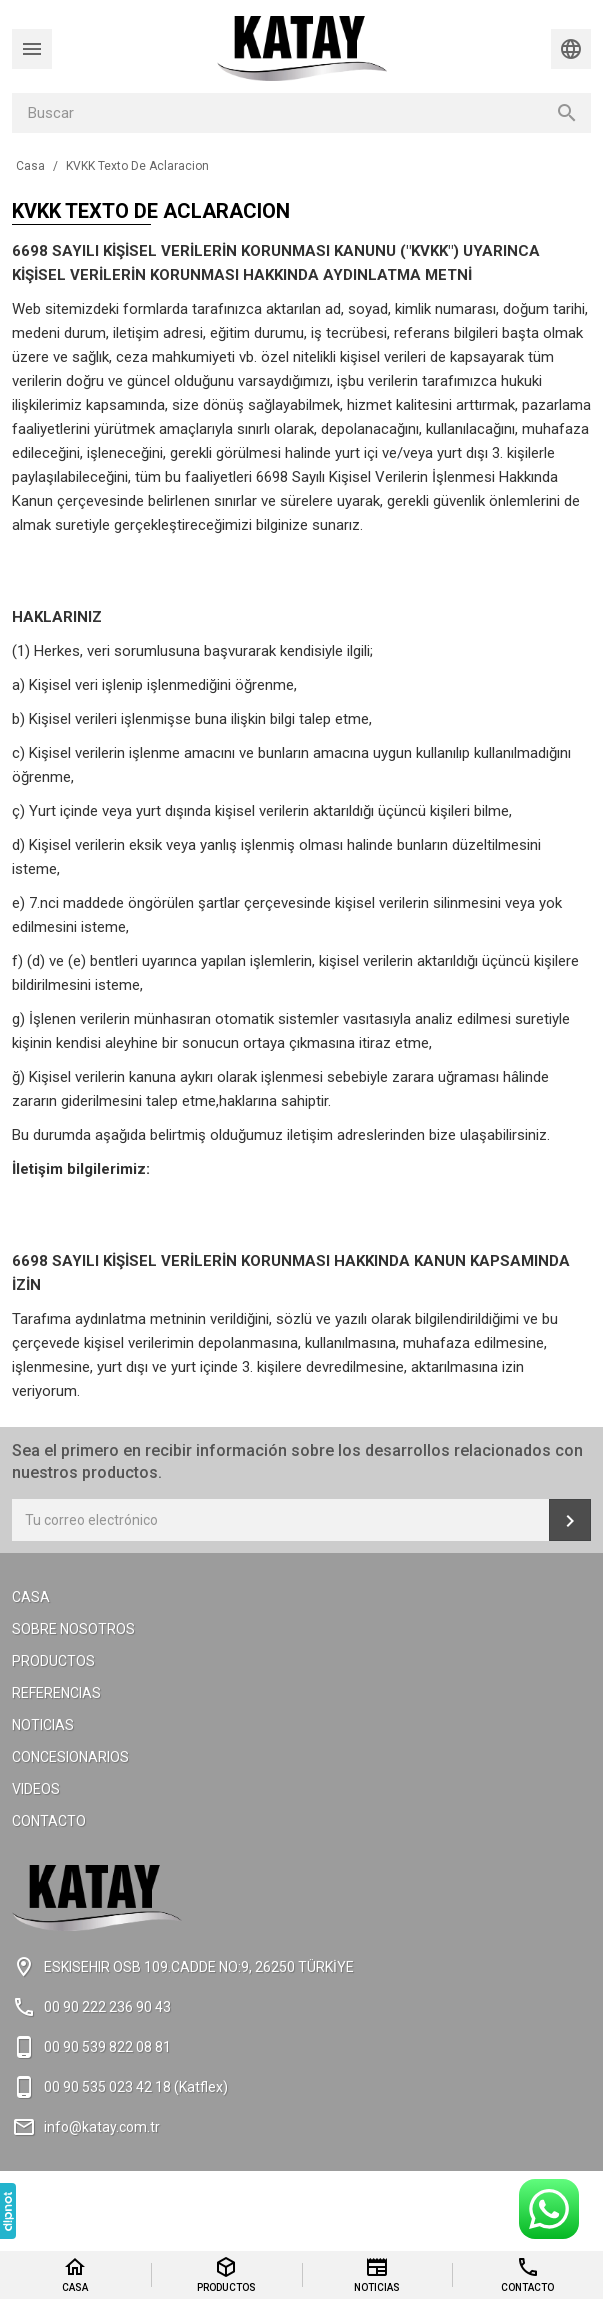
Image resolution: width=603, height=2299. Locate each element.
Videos (36, 1789)
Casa (31, 1597)
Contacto (49, 1821)
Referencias (56, 1693)
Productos (53, 1661)
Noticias (43, 1725)
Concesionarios (70, 1757)
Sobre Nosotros (73, 1629)
